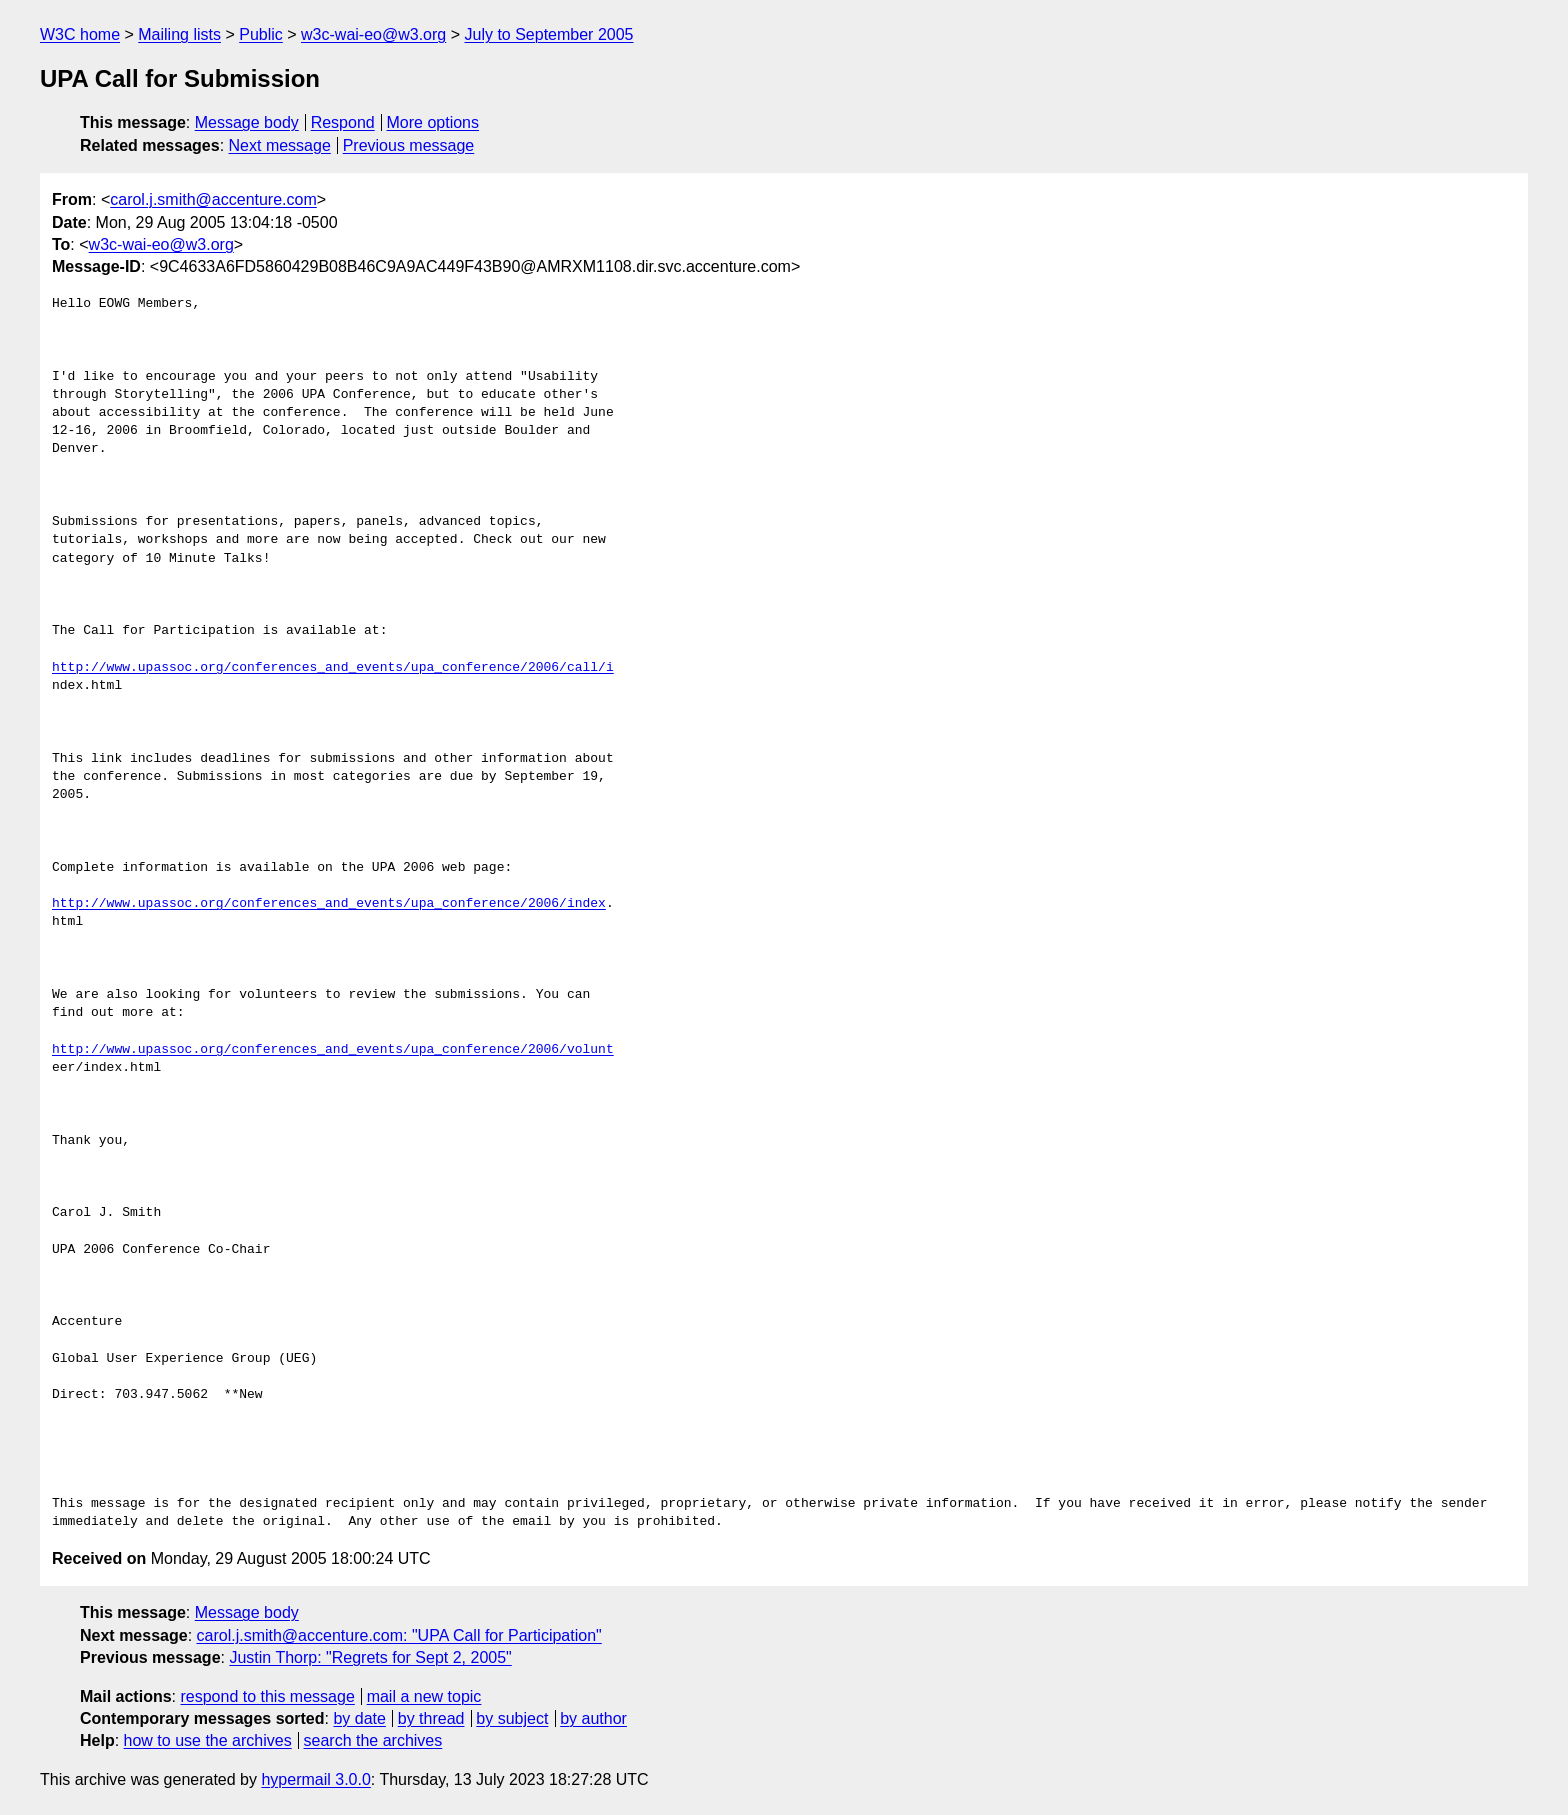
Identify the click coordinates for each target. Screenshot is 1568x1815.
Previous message (409, 145)
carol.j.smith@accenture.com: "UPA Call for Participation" (399, 1635)
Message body (247, 122)
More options (433, 122)
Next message (280, 145)
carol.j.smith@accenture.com (213, 199)
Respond (343, 122)
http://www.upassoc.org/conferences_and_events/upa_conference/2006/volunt (333, 1050)
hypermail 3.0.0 (315, 1779)
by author (593, 1718)
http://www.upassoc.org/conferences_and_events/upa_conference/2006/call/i (333, 668)
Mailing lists (179, 34)
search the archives (373, 1740)
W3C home (80, 34)
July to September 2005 (548, 34)
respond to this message (267, 1696)
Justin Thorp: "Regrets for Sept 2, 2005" (370, 1657)
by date (359, 1718)
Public (261, 34)
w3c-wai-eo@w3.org (373, 34)
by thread (431, 1718)
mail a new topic (424, 1696)
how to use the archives (208, 1740)
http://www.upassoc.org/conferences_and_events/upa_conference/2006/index (329, 904)
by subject (512, 1718)
